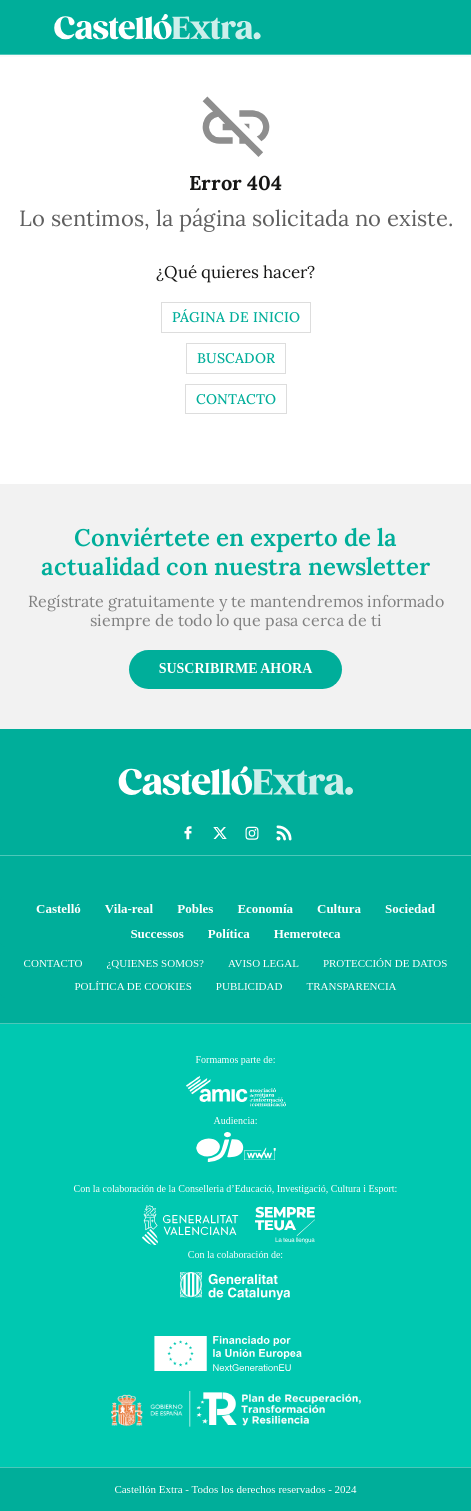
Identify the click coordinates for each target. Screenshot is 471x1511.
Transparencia (351, 986)
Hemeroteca (307, 933)
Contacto (236, 399)
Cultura (339, 908)
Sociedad (410, 908)
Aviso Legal (263, 963)
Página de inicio (236, 317)
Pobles (195, 908)
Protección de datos (385, 963)
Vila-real (129, 908)
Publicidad (249, 986)
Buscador (236, 358)
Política (229, 933)
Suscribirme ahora (236, 668)
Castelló (58, 908)
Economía (265, 908)
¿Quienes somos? (154, 963)
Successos (156, 933)
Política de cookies (132, 986)
